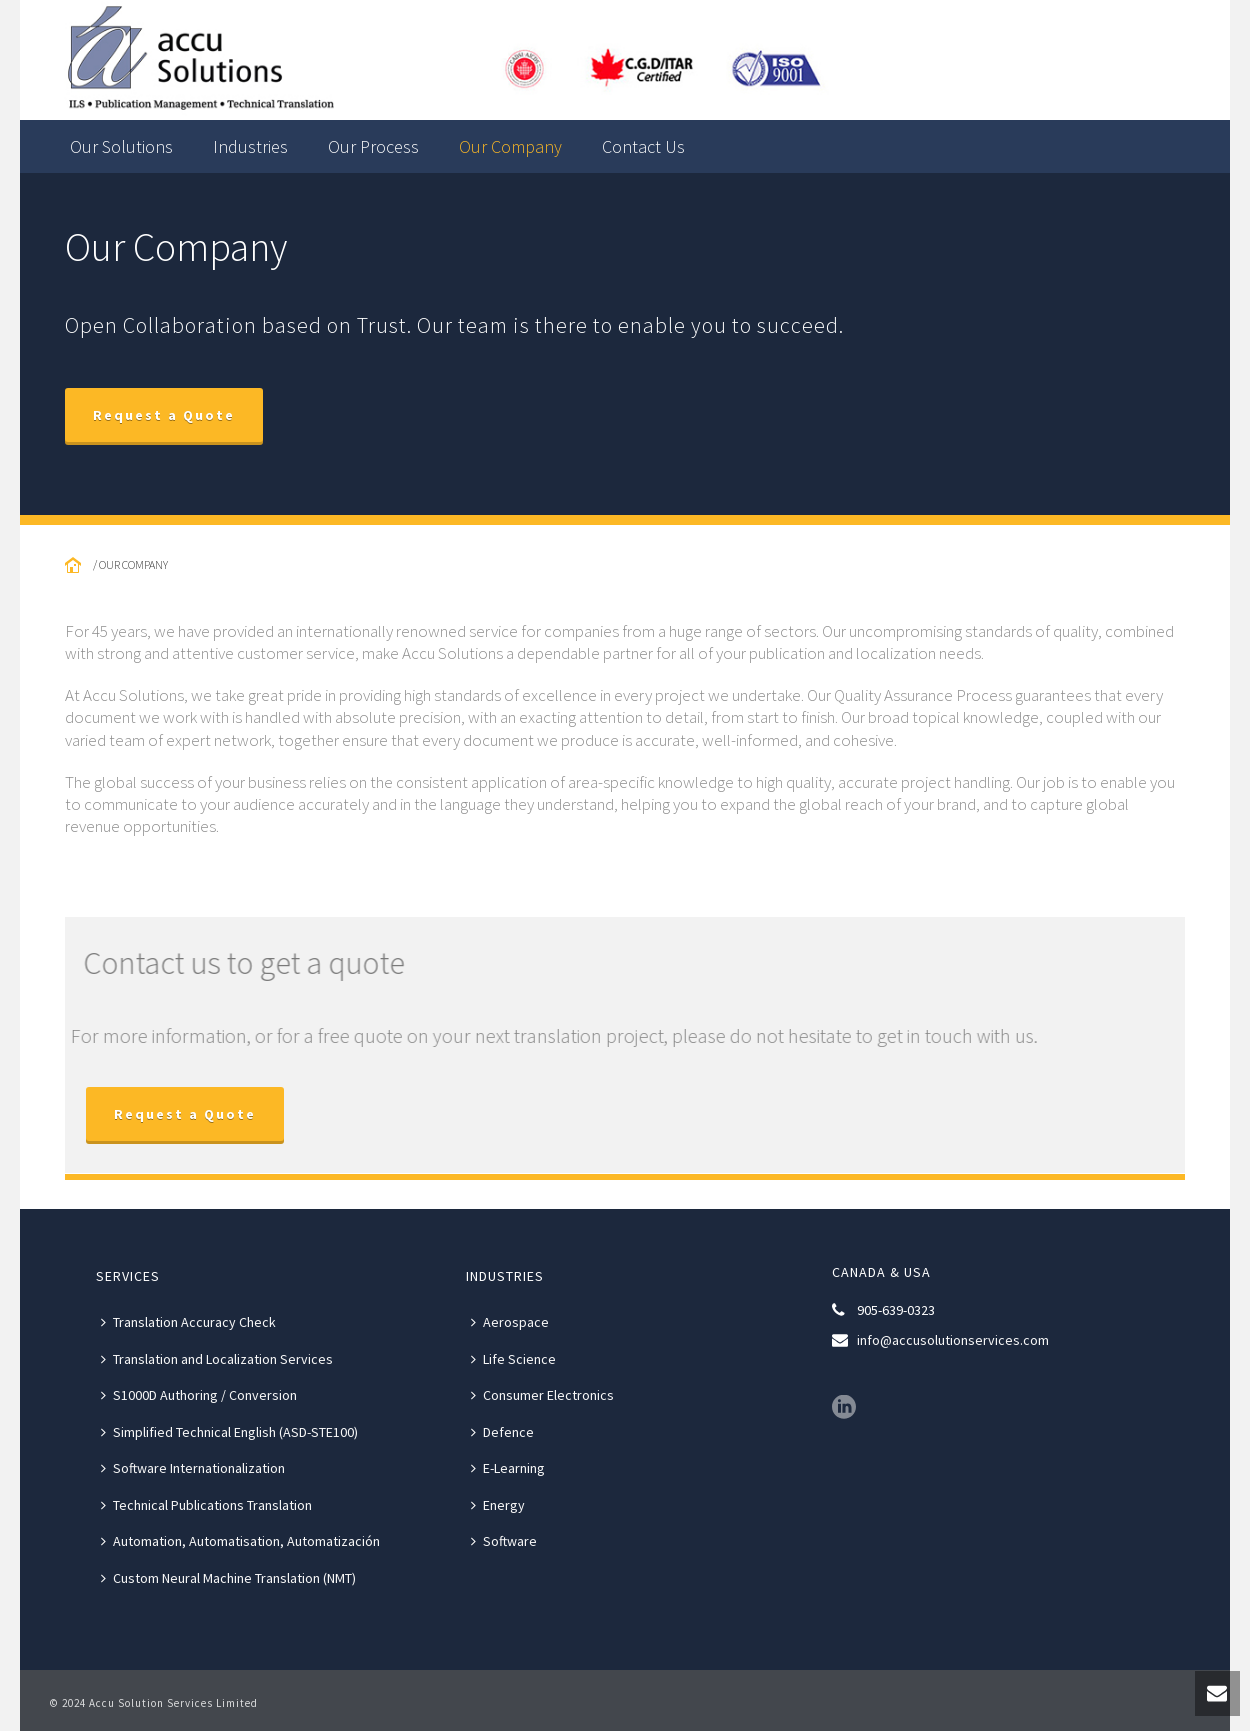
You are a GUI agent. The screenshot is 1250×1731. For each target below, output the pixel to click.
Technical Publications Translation (206, 1505)
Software (504, 1541)
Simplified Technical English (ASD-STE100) (229, 1432)
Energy (498, 1505)
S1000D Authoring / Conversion (199, 1395)
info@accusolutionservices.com (953, 1340)
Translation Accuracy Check (188, 1322)
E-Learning (508, 1468)
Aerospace (510, 1322)
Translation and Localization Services (217, 1359)
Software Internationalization (193, 1468)
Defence (502, 1432)
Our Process (373, 146)
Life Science (513, 1359)
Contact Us (643, 146)
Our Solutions (121, 146)
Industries (250, 146)
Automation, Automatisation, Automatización (240, 1541)
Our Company (510, 146)
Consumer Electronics (542, 1395)
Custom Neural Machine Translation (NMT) (228, 1578)
